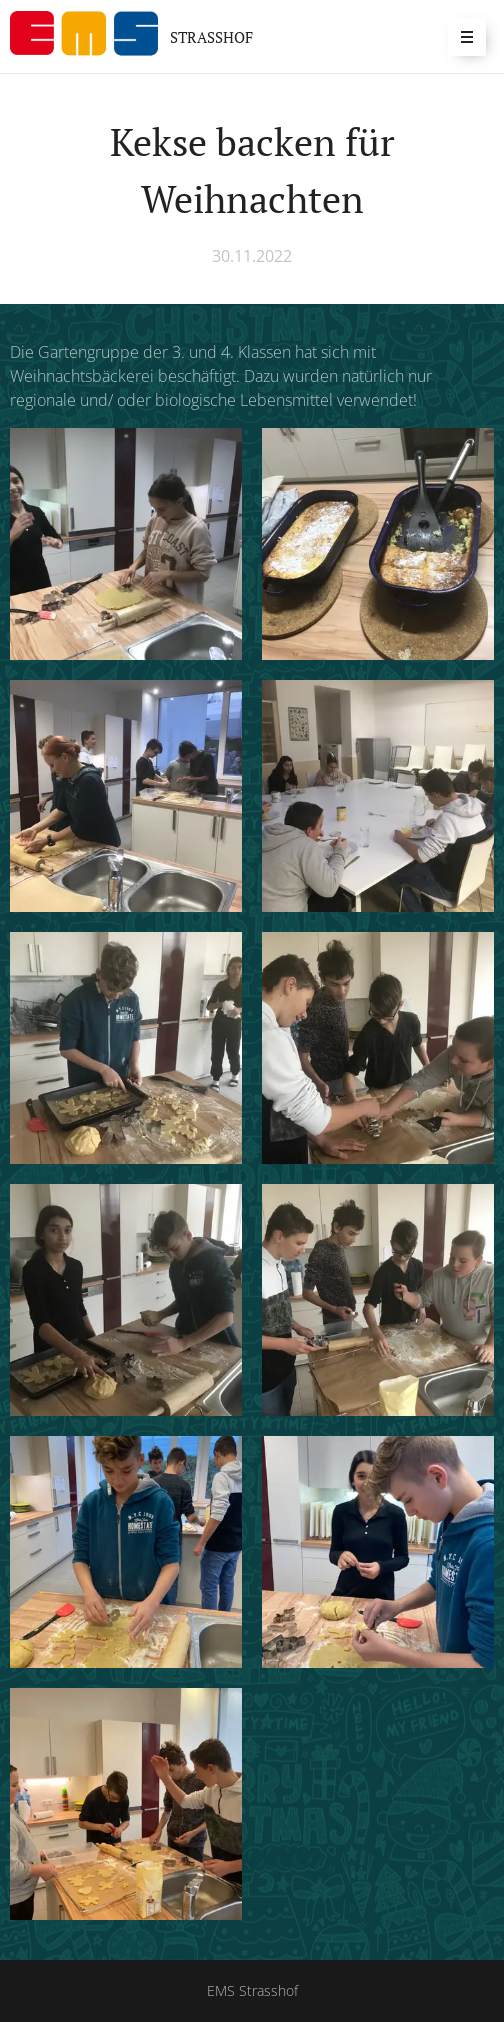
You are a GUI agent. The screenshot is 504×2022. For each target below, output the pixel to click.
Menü (460, 36)
